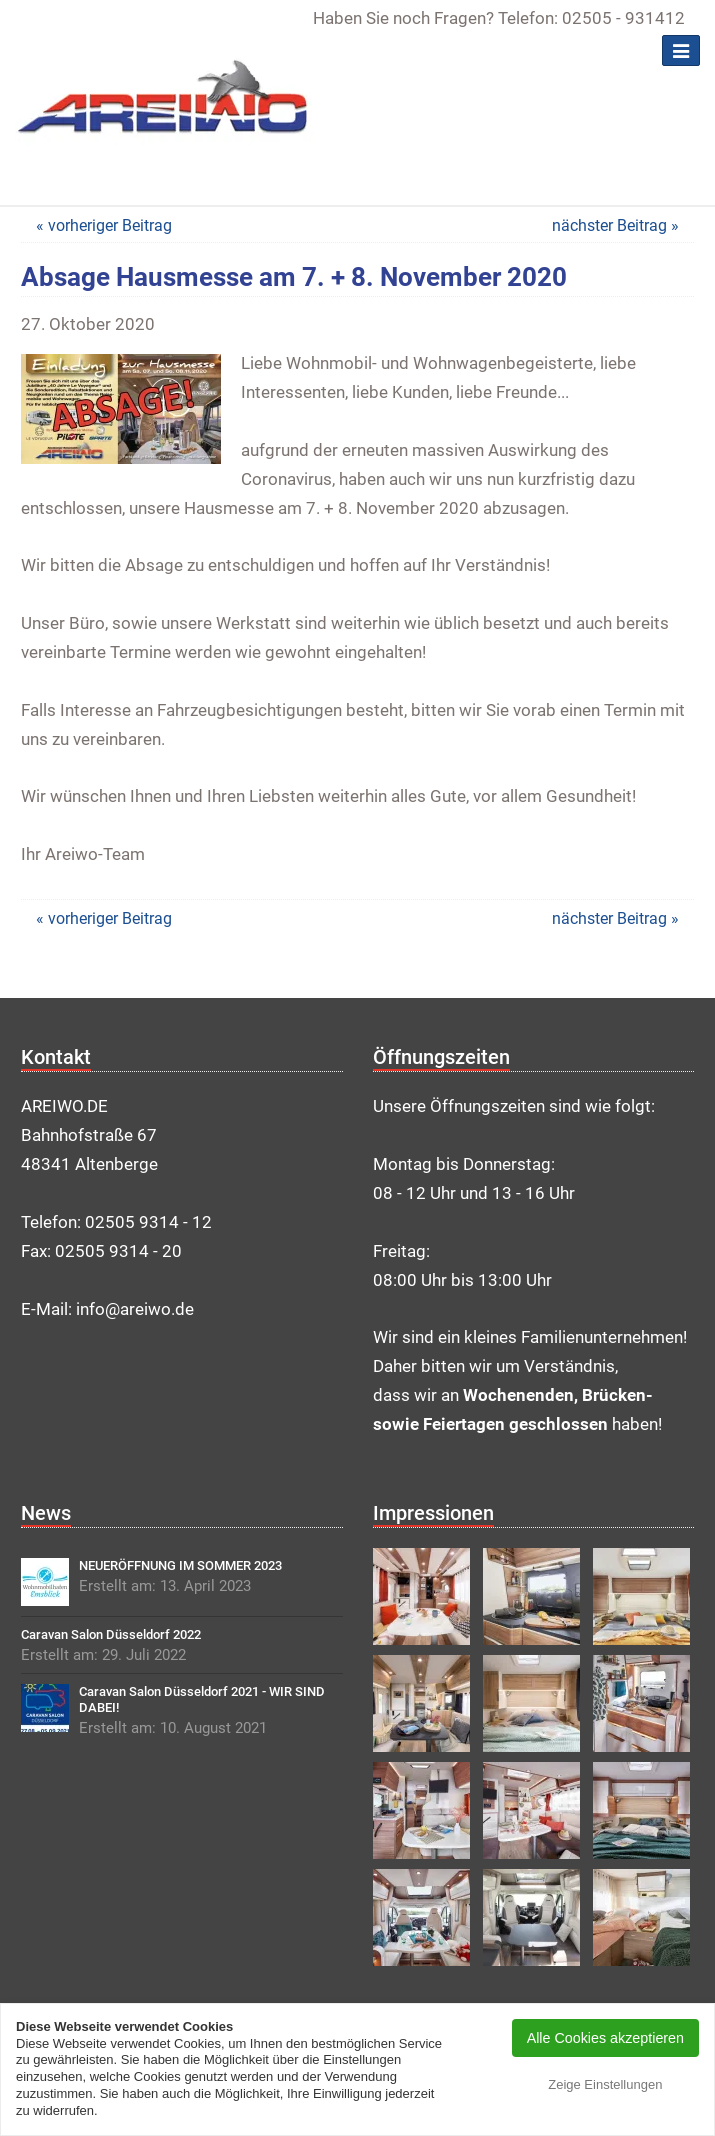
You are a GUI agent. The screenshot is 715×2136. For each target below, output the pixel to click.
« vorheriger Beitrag (104, 225)
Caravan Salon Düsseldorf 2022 (111, 1634)
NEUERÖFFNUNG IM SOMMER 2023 (180, 1565)
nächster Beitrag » (615, 225)
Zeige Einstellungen (605, 2084)
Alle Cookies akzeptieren (605, 2038)
